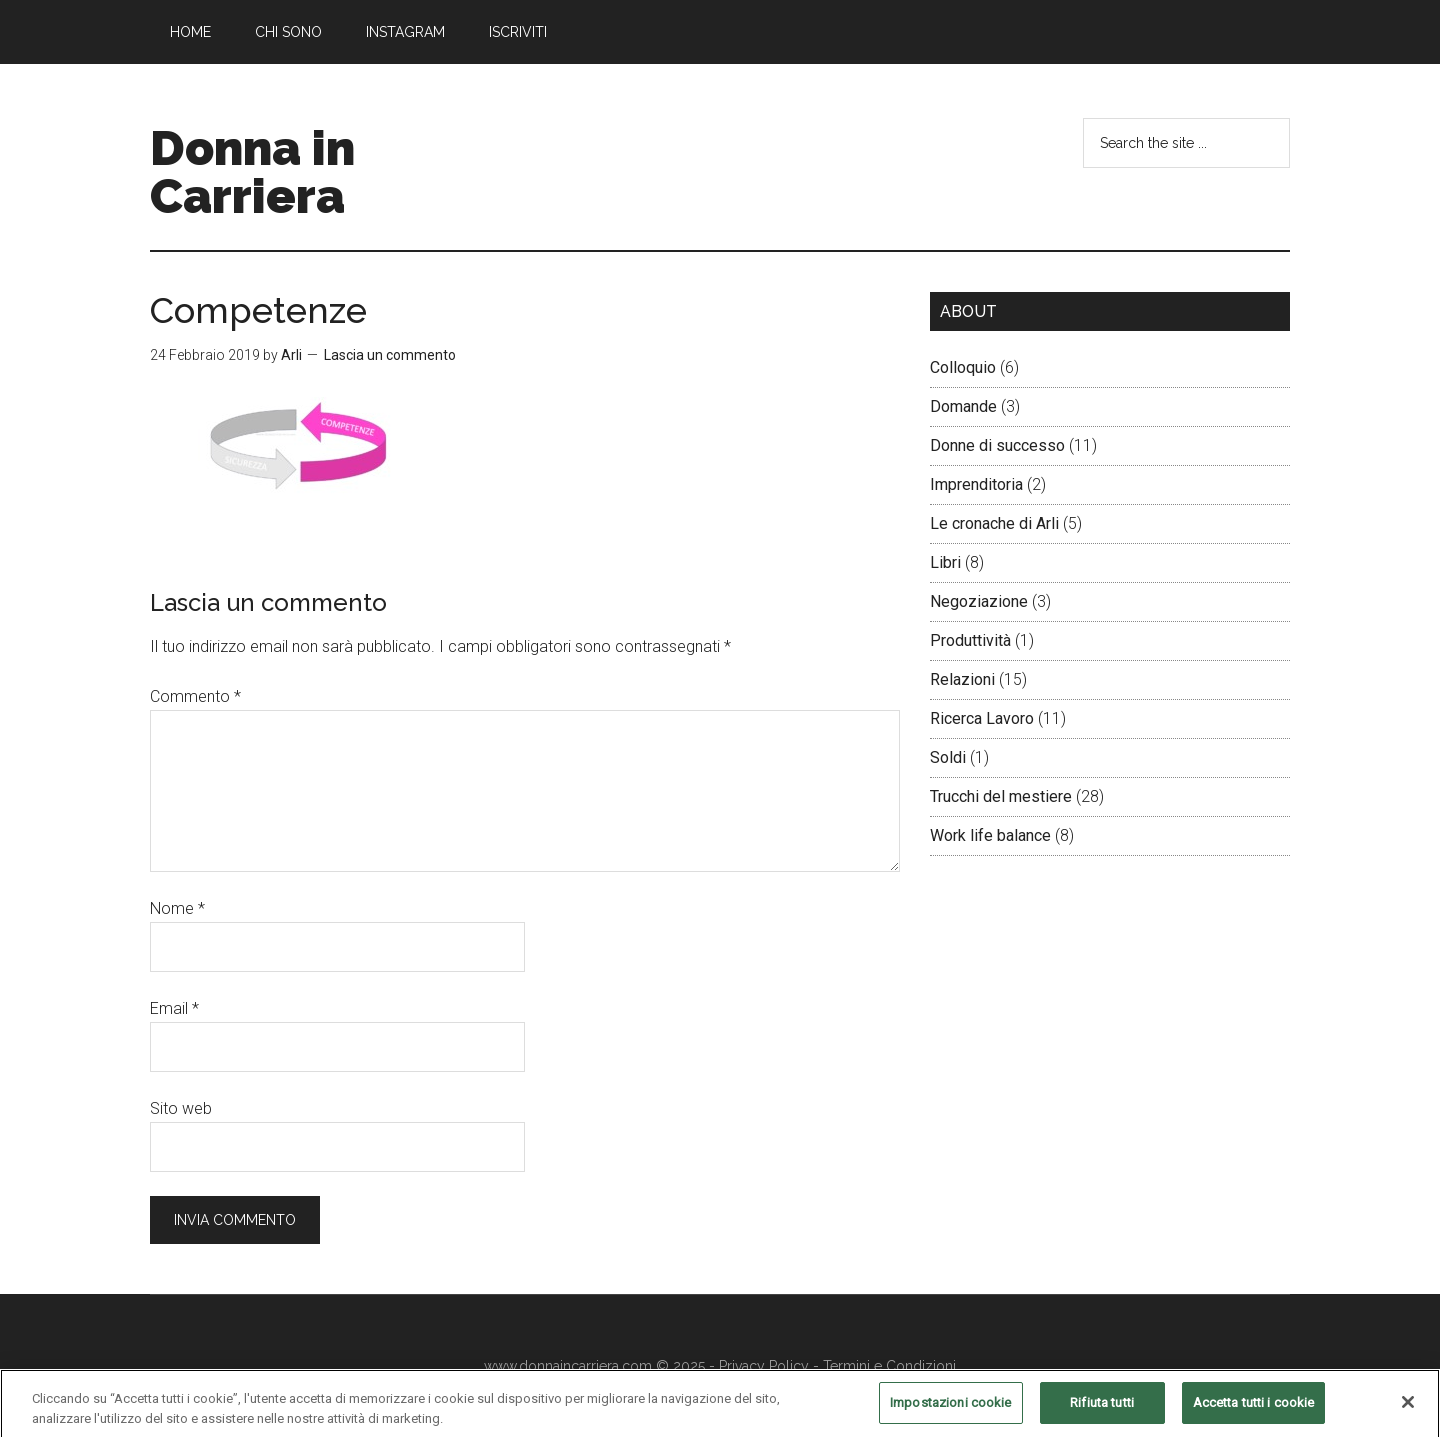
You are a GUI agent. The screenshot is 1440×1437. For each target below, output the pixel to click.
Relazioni (962, 679)
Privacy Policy (764, 1366)
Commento (195, 696)
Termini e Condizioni (889, 1366)
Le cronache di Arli (994, 523)
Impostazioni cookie (950, 1412)
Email (174, 1008)
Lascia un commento (390, 355)
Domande (963, 406)
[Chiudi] (1408, 1413)
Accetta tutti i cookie (1254, 1412)
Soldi (948, 757)
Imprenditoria (976, 484)
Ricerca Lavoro (982, 718)
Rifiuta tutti (1102, 1412)
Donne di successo (997, 445)
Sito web (181, 1108)
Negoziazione (979, 601)
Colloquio (963, 367)
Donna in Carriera (252, 172)
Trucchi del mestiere (1001, 796)
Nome (177, 908)
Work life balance (990, 835)
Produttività (970, 640)
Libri (945, 562)
